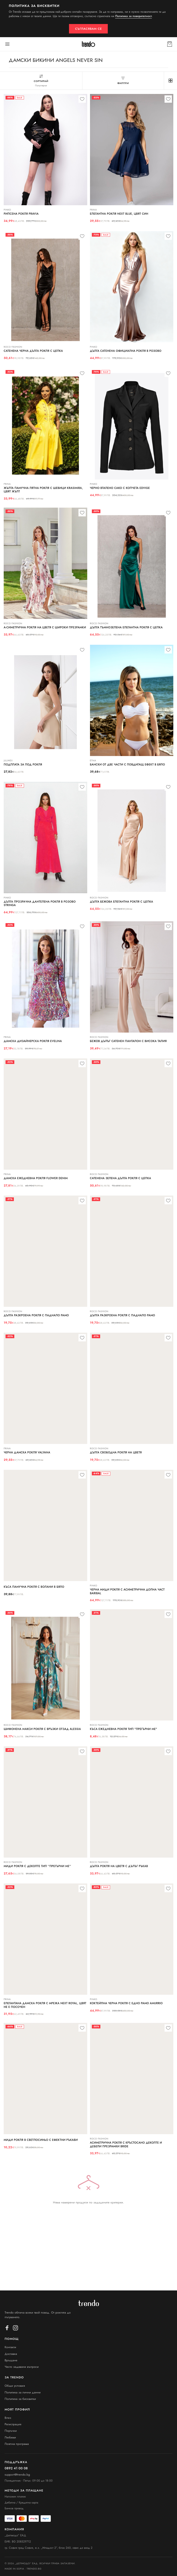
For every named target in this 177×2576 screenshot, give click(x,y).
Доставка (11, 2354)
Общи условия (15, 2385)
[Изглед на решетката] (170, 80)
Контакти (10, 2347)
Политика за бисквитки (20, 2399)
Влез (8, 2418)
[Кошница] (169, 44)
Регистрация (13, 2424)
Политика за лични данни (23, 2392)
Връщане (11, 2360)
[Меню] (7, 44)
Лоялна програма (17, 2444)
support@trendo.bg (17, 2475)
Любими (10, 2437)
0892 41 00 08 (16, 2468)
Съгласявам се (88, 29)
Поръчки (11, 2430)
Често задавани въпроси (22, 2367)
